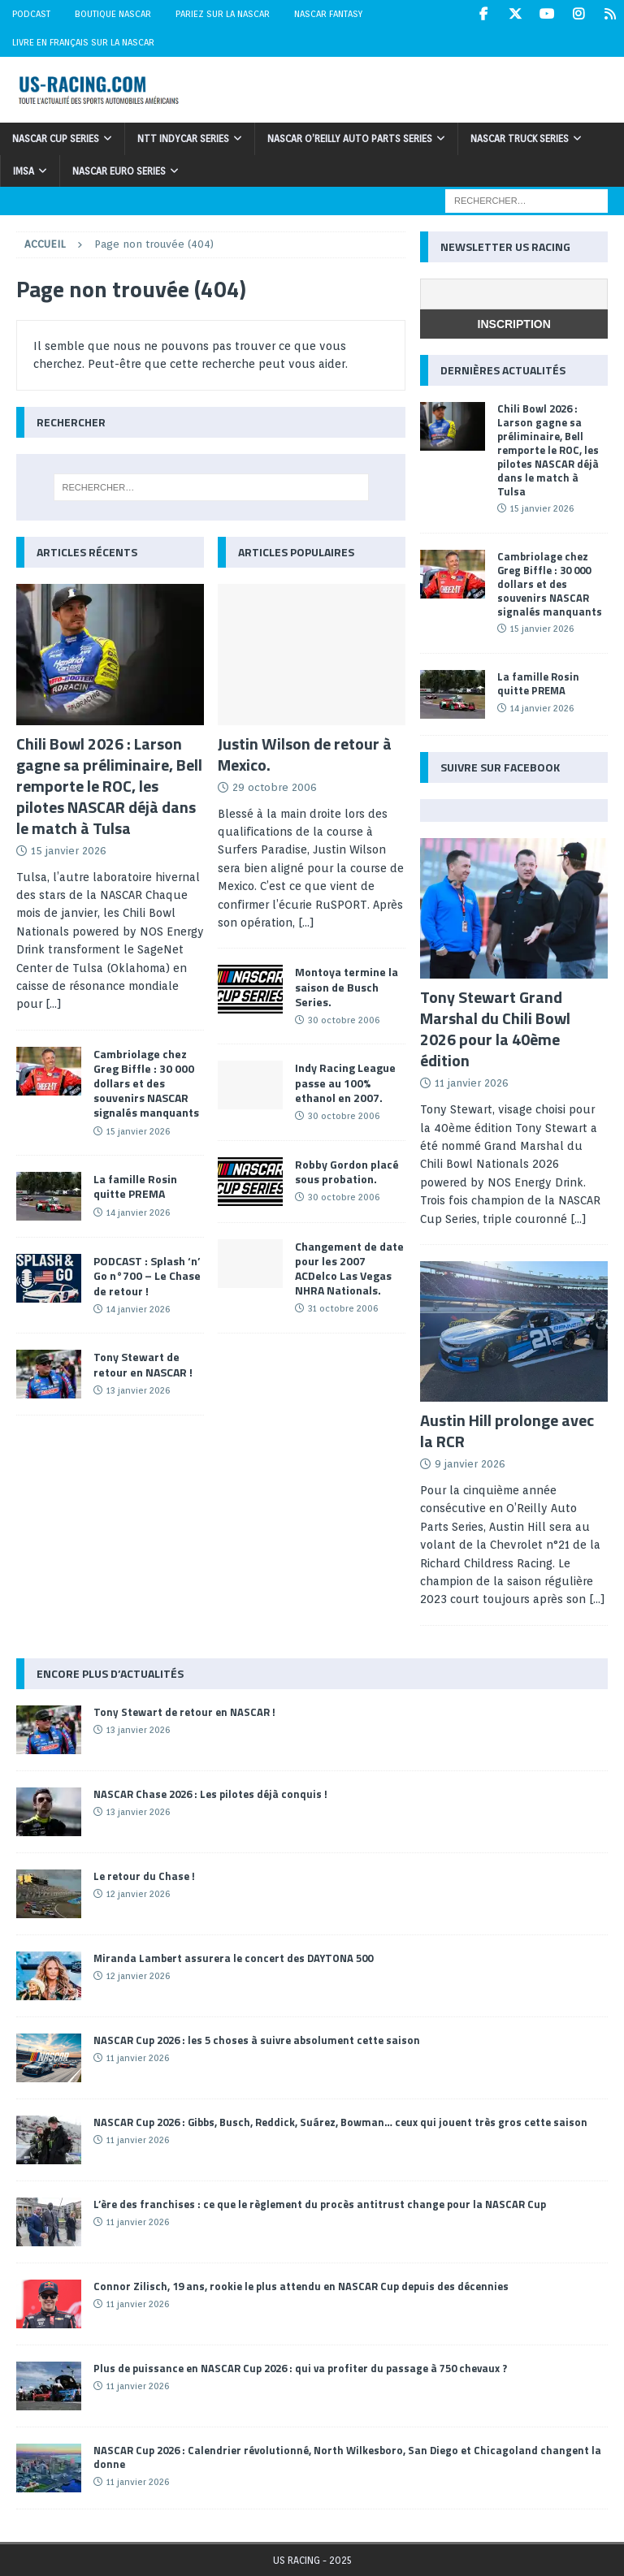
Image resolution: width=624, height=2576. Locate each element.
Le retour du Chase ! (144, 1876)
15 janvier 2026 (68, 851)
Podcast (31, 13)
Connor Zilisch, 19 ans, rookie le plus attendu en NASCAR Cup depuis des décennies (301, 2286)
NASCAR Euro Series (119, 171)
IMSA (23, 171)
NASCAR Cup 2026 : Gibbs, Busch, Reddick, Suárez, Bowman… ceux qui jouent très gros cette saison (340, 2122)
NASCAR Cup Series (55, 138)
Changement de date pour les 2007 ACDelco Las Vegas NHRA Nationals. (349, 1268)
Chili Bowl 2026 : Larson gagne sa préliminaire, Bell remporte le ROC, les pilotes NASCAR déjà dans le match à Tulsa (109, 786)
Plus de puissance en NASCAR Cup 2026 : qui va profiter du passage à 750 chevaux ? (300, 2368)
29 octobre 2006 (274, 787)
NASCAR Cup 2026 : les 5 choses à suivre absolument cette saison (256, 2040)
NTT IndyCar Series (183, 138)
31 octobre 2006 (343, 1308)
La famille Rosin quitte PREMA (135, 1186)
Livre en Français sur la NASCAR (83, 42)
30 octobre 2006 (343, 1020)
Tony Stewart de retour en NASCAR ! (143, 1364)
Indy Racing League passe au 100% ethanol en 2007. (345, 1082)
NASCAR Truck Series (519, 138)
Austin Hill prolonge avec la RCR (507, 1430)
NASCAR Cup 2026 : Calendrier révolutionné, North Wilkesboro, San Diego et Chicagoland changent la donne (347, 2457)
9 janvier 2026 (470, 1464)
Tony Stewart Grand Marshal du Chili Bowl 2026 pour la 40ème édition (495, 1028)
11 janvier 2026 (472, 1083)
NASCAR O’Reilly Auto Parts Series (349, 138)
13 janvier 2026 (138, 1390)
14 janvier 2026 (138, 1212)
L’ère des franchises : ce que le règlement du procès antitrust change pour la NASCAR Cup (319, 2204)
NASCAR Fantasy (328, 13)
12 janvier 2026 (138, 1894)
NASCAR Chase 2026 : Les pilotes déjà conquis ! (210, 1794)
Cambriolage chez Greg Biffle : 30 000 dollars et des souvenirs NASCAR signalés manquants (146, 1083)
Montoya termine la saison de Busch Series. (346, 986)
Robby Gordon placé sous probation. (347, 1171)
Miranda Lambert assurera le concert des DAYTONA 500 (233, 1958)
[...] (54, 1003)
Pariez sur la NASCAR (223, 13)
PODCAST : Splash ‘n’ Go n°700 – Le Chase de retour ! (147, 1275)
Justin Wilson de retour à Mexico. (305, 754)
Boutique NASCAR (113, 13)
